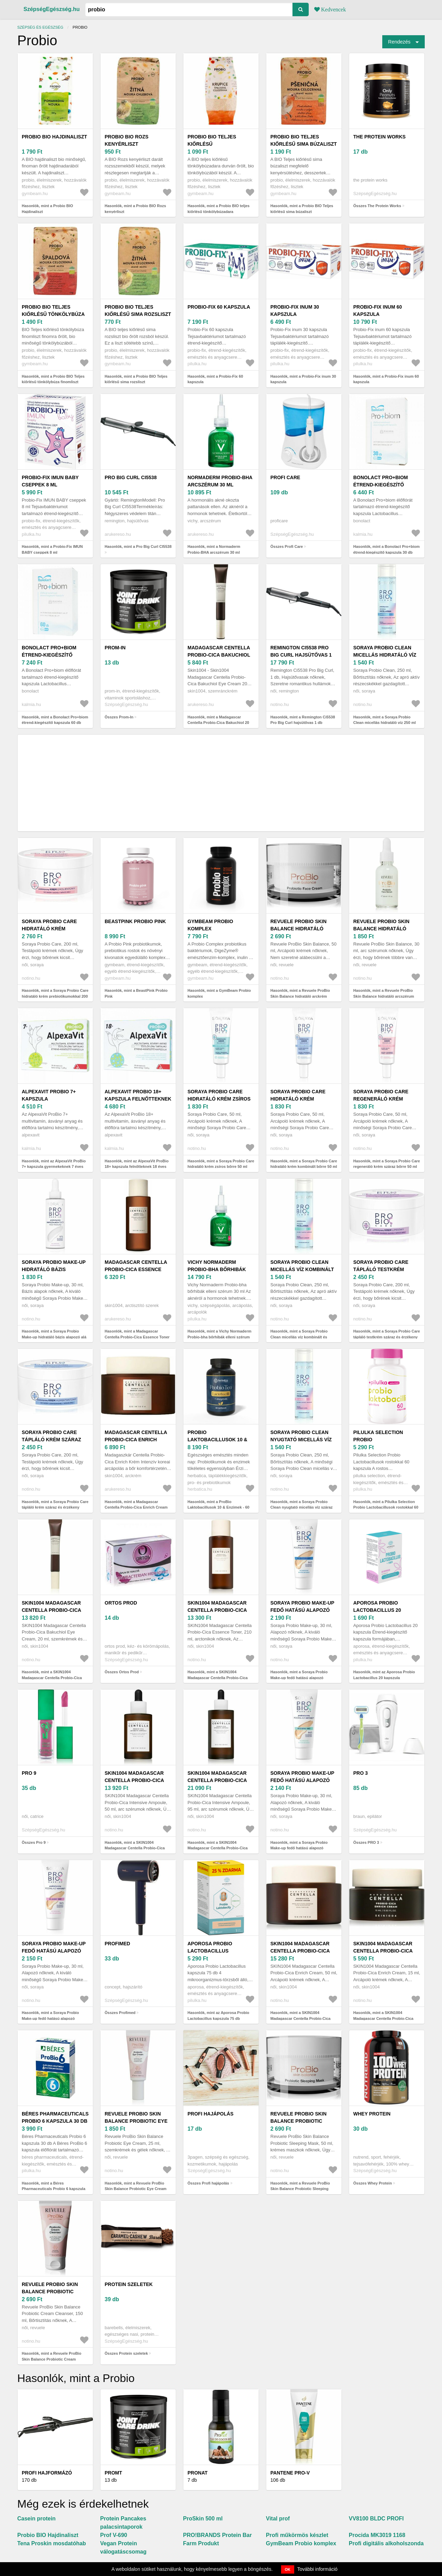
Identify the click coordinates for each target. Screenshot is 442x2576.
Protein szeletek (129, 2284)
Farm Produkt (201, 2543)
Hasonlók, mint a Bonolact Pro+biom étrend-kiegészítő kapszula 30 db (386, 549)
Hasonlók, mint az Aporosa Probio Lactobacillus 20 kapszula (384, 1675)
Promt (113, 2473)
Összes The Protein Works (377, 206)
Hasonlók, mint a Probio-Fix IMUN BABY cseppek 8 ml (52, 549)
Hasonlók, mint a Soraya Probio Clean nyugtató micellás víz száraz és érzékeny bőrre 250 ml (301, 1507)
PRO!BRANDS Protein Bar (217, 2535)
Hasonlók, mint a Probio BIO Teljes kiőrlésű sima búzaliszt (301, 209)
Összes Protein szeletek (126, 2353)
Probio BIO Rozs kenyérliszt (126, 140)
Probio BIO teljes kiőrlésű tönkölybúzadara (213, 144)
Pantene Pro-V (290, 2473)
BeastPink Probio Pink (135, 921)
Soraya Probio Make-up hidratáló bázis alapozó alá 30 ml (54, 1269)
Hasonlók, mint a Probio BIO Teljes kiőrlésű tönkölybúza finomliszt (53, 379)
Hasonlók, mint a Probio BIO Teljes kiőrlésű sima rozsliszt (136, 379)
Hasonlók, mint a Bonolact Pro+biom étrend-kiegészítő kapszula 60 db (55, 720)
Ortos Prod (121, 1603)
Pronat (198, 2473)
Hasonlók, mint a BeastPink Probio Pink (136, 993)
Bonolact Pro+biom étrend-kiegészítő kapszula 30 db (380, 485)
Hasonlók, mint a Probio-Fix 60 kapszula (215, 379)
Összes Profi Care (286, 546)
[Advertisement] (221, 783)
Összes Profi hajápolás (208, 2183)
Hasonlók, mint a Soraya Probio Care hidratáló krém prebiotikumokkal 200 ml (55, 996)
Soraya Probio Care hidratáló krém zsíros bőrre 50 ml (219, 1099)
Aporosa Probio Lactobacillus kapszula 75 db (210, 1951)
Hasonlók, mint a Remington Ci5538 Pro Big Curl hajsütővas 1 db (302, 720)
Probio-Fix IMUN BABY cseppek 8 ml (50, 481)
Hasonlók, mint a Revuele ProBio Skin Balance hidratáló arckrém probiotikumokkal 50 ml (300, 996)
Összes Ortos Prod (122, 1672)
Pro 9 (29, 1773)
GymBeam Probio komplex (210, 925)
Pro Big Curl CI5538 (131, 477)
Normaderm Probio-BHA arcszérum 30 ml (220, 481)
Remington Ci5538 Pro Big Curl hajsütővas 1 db (301, 655)
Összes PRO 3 (366, 1842)
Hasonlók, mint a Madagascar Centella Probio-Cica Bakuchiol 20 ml (218, 722)
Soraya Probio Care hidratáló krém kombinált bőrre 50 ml (301, 1099)
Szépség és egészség (40, 27)
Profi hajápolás (210, 2114)
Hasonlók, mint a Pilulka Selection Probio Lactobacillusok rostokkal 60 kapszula (385, 1507)
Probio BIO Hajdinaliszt (54, 136)
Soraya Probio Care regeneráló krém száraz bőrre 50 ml (380, 1099)
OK (288, 2569)
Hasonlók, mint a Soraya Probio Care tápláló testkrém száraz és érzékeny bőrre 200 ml (386, 1337)
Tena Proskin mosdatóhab (51, 2543)
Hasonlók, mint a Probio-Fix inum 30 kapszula (303, 379)
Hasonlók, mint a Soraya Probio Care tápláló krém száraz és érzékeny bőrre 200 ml (55, 1507)
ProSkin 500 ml (203, 2518)
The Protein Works (379, 136)
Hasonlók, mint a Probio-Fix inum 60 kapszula (386, 379)
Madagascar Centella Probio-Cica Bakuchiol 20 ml (219, 655)
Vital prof (278, 2518)
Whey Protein (372, 2114)
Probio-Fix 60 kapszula (219, 307)
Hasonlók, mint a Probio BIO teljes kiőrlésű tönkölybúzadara (219, 209)
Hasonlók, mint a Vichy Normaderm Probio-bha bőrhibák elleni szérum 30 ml (219, 1337)
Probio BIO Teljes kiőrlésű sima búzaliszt (303, 140)
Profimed (117, 1943)
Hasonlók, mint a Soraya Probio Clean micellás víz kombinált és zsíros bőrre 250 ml (299, 1337)
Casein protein (36, 2518)
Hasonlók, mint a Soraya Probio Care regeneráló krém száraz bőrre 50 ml (386, 1164)
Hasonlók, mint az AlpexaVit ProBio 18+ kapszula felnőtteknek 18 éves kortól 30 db (137, 1166)
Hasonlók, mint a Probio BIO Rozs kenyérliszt (135, 209)
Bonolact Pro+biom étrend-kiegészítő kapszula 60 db (49, 655)
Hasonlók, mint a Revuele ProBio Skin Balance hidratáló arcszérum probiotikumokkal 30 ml (383, 996)
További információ (317, 2569)
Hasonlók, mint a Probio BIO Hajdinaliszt (47, 209)
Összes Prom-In (119, 717)
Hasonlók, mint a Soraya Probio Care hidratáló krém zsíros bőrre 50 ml (221, 1164)
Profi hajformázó (47, 2473)
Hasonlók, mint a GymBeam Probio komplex (219, 993)
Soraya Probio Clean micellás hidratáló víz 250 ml (384, 655)
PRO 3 (360, 1773)
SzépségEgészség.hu (51, 9)
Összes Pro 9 (34, 1842)
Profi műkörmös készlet (297, 2535)
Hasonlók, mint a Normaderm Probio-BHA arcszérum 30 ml (214, 549)
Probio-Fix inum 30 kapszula (294, 310)
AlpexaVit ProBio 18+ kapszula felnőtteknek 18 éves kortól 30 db (138, 1099)
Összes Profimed (120, 2013)
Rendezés (399, 42)
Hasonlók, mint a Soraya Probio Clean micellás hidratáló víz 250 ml (384, 720)
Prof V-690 (113, 2535)
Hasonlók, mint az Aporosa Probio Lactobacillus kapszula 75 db (218, 2016)
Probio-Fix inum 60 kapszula (377, 310)
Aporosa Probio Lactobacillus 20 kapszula (377, 1610)
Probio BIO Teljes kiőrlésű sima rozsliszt (138, 310)
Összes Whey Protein (372, 2183)
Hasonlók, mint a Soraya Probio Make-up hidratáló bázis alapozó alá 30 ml (54, 1337)
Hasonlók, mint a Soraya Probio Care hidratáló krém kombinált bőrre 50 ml (303, 1164)
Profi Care (285, 477)
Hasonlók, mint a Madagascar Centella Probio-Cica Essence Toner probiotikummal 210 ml (137, 1337)
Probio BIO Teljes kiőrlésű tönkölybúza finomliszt (53, 314)
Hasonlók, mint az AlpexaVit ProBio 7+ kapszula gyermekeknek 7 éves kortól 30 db (54, 1166)
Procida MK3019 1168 (377, 2535)
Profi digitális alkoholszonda (386, 2543)
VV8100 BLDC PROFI (376, 2518)
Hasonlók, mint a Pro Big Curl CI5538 (138, 546)
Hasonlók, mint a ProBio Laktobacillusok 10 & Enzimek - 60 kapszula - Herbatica (218, 1507)
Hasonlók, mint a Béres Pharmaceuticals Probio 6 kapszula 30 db (53, 2189)
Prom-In (115, 647)
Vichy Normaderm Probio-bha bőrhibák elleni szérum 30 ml (217, 1269)
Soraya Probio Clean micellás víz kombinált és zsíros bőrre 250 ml (302, 1269)
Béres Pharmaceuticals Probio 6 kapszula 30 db (55, 2117)
